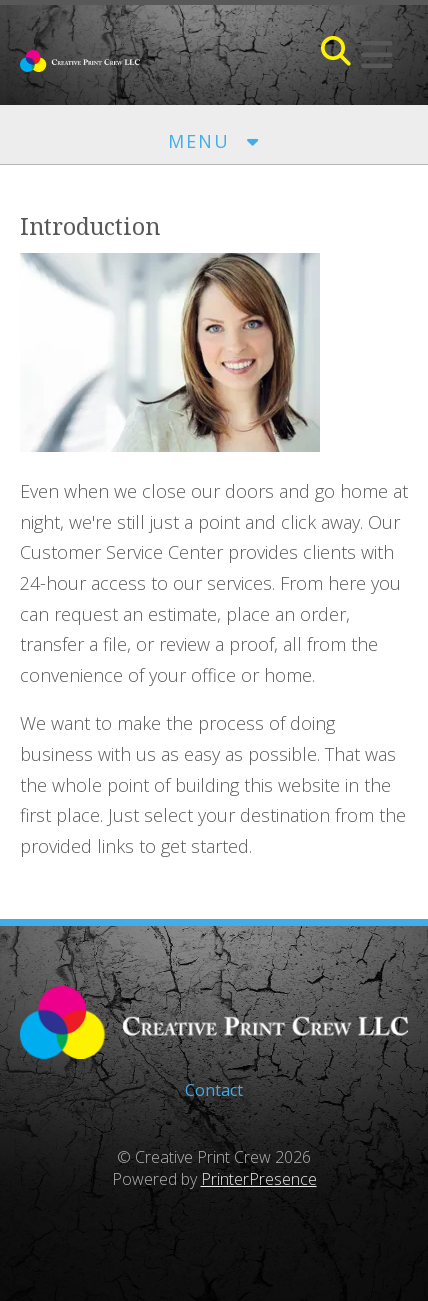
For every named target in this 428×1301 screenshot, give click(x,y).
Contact (214, 1090)
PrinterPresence (259, 1179)
